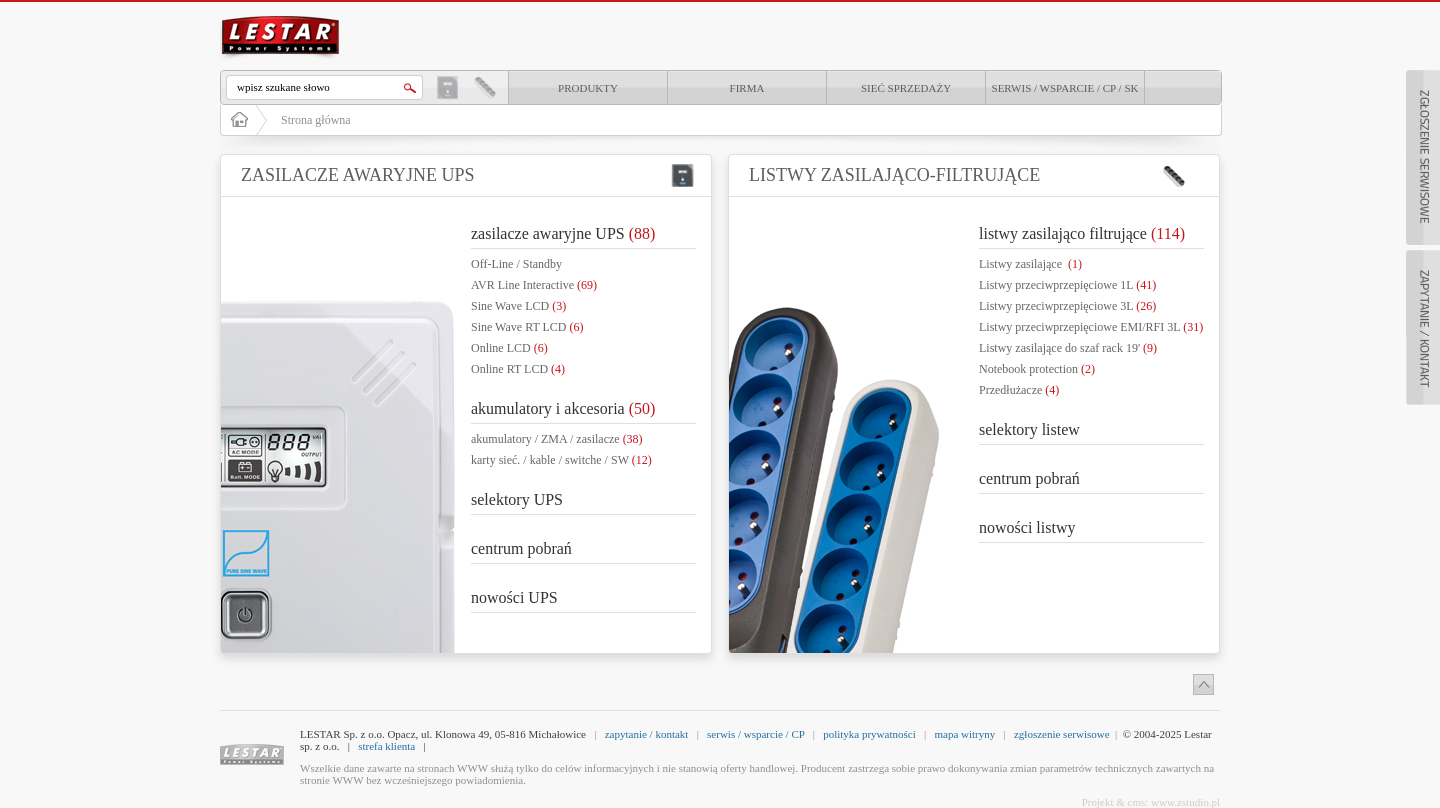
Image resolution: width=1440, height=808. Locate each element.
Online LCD (509, 348)
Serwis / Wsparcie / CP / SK (1065, 88)
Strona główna (316, 120)
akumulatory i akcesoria (563, 408)
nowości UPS (514, 597)
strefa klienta (386, 746)
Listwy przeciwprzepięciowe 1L (1067, 285)
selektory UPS (517, 499)
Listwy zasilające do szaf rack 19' (1068, 348)
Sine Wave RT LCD (527, 327)
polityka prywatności (869, 734)
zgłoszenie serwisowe (1062, 734)
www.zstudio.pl (1185, 802)
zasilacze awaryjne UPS (563, 233)
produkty (588, 88)
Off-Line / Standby (516, 264)
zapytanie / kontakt (647, 734)
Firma (747, 88)
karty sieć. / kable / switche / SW (561, 460)
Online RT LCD (518, 369)
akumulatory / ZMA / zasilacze (557, 439)
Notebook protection (1037, 369)
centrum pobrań (521, 548)
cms (1137, 802)
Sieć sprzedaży (906, 88)
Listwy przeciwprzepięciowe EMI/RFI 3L (1091, 327)
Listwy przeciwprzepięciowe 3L (1067, 306)
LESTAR (281, 14)
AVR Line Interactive (534, 285)
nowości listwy (1027, 527)
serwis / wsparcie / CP (755, 734)
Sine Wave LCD (518, 306)
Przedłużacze (1019, 390)
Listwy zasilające (1030, 264)
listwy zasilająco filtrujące (1082, 233)
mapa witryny (964, 734)
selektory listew (1029, 429)
